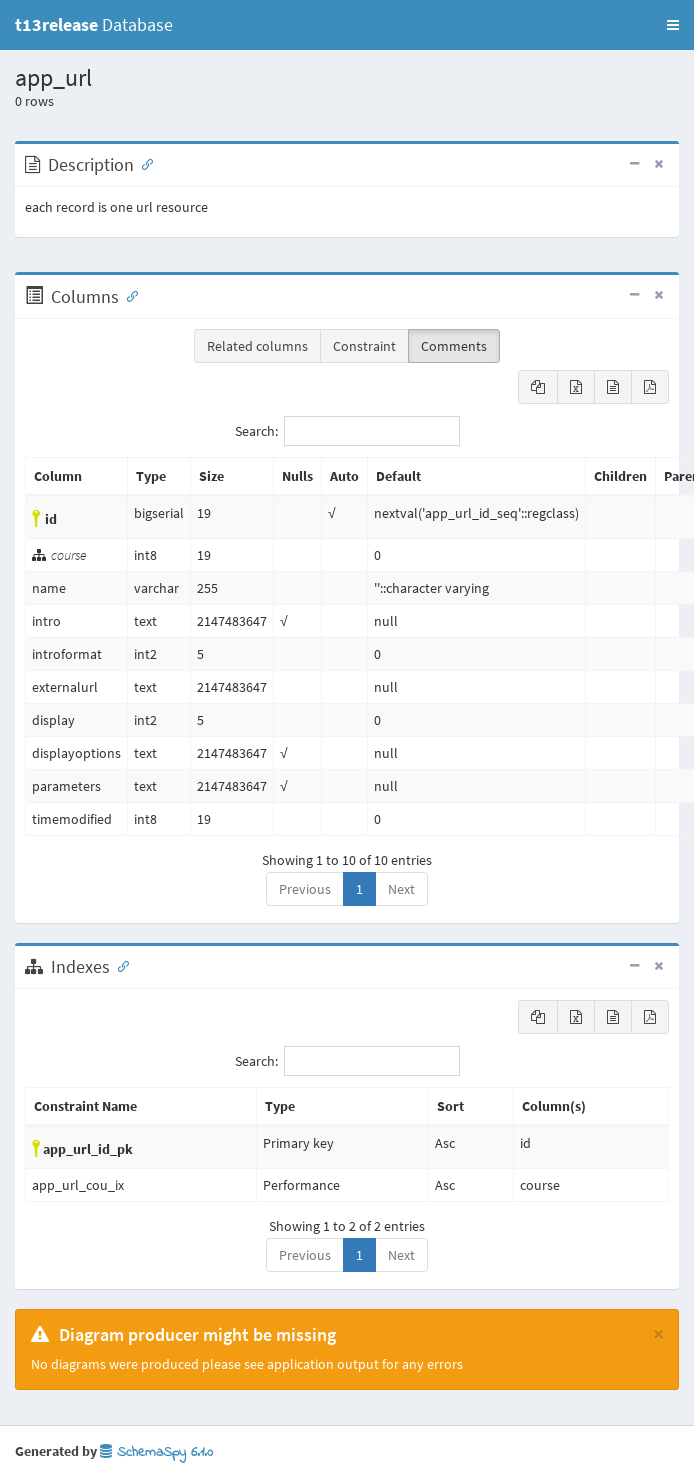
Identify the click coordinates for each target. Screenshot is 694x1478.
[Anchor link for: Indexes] (119, 965)
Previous (305, 889)
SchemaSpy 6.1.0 (156, 1452)
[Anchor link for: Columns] (128, 295)
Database (94, 24)
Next (401, 889)
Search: (347, 431)
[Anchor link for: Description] (143, 163)
